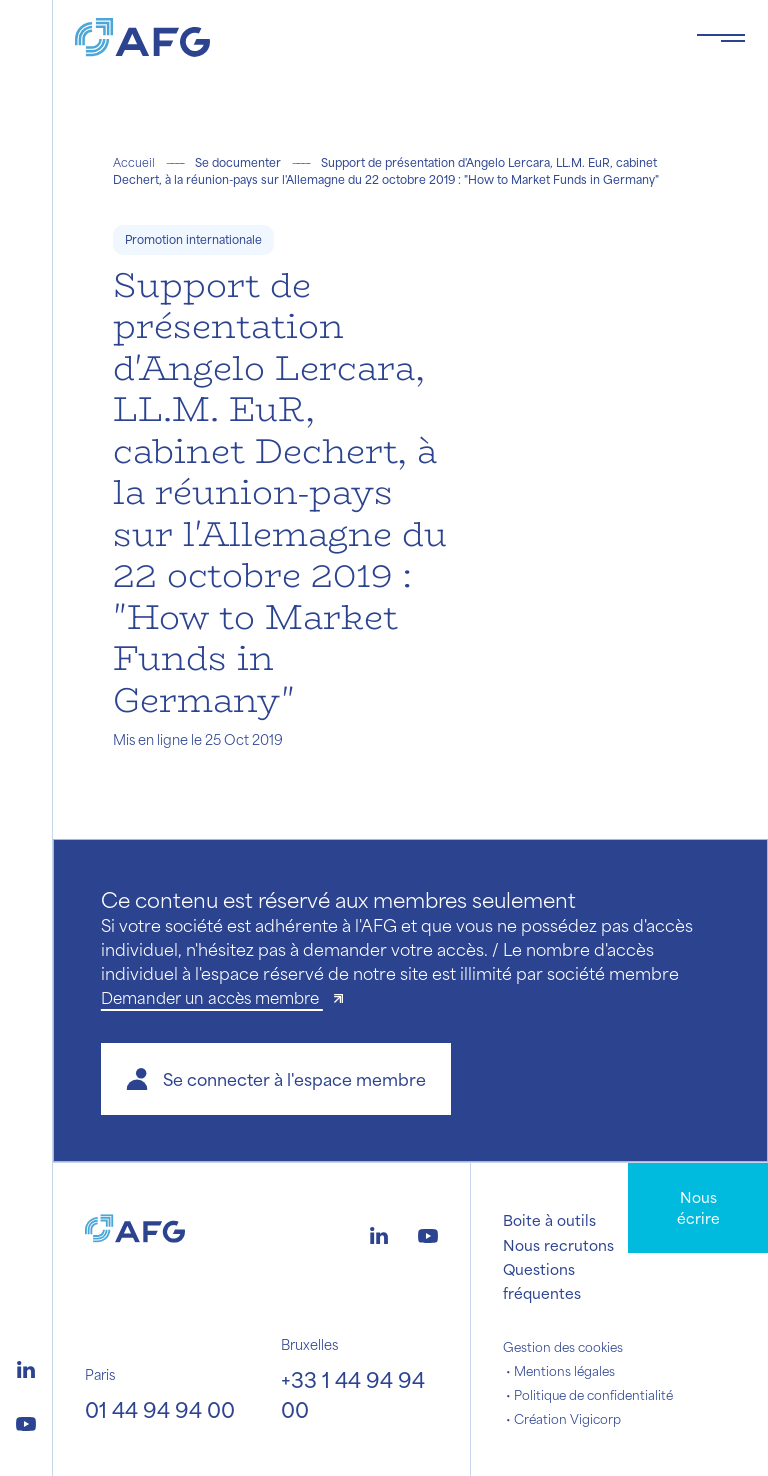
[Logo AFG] (369, 37)
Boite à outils (549, 1220)
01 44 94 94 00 (160, 1409)
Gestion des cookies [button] (563, 1347)
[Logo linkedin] (26, 1367)
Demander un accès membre (212, 997)
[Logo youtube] (26, 1421)
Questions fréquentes (542, 1281)
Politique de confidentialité (593, 1395)
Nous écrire (698, 1207)
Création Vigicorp (567, 1419)
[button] (276, 1079)
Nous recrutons (558, 1245)
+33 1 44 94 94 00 (353, 1394)
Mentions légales (564, 1371)
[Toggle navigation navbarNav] (721, 38)
